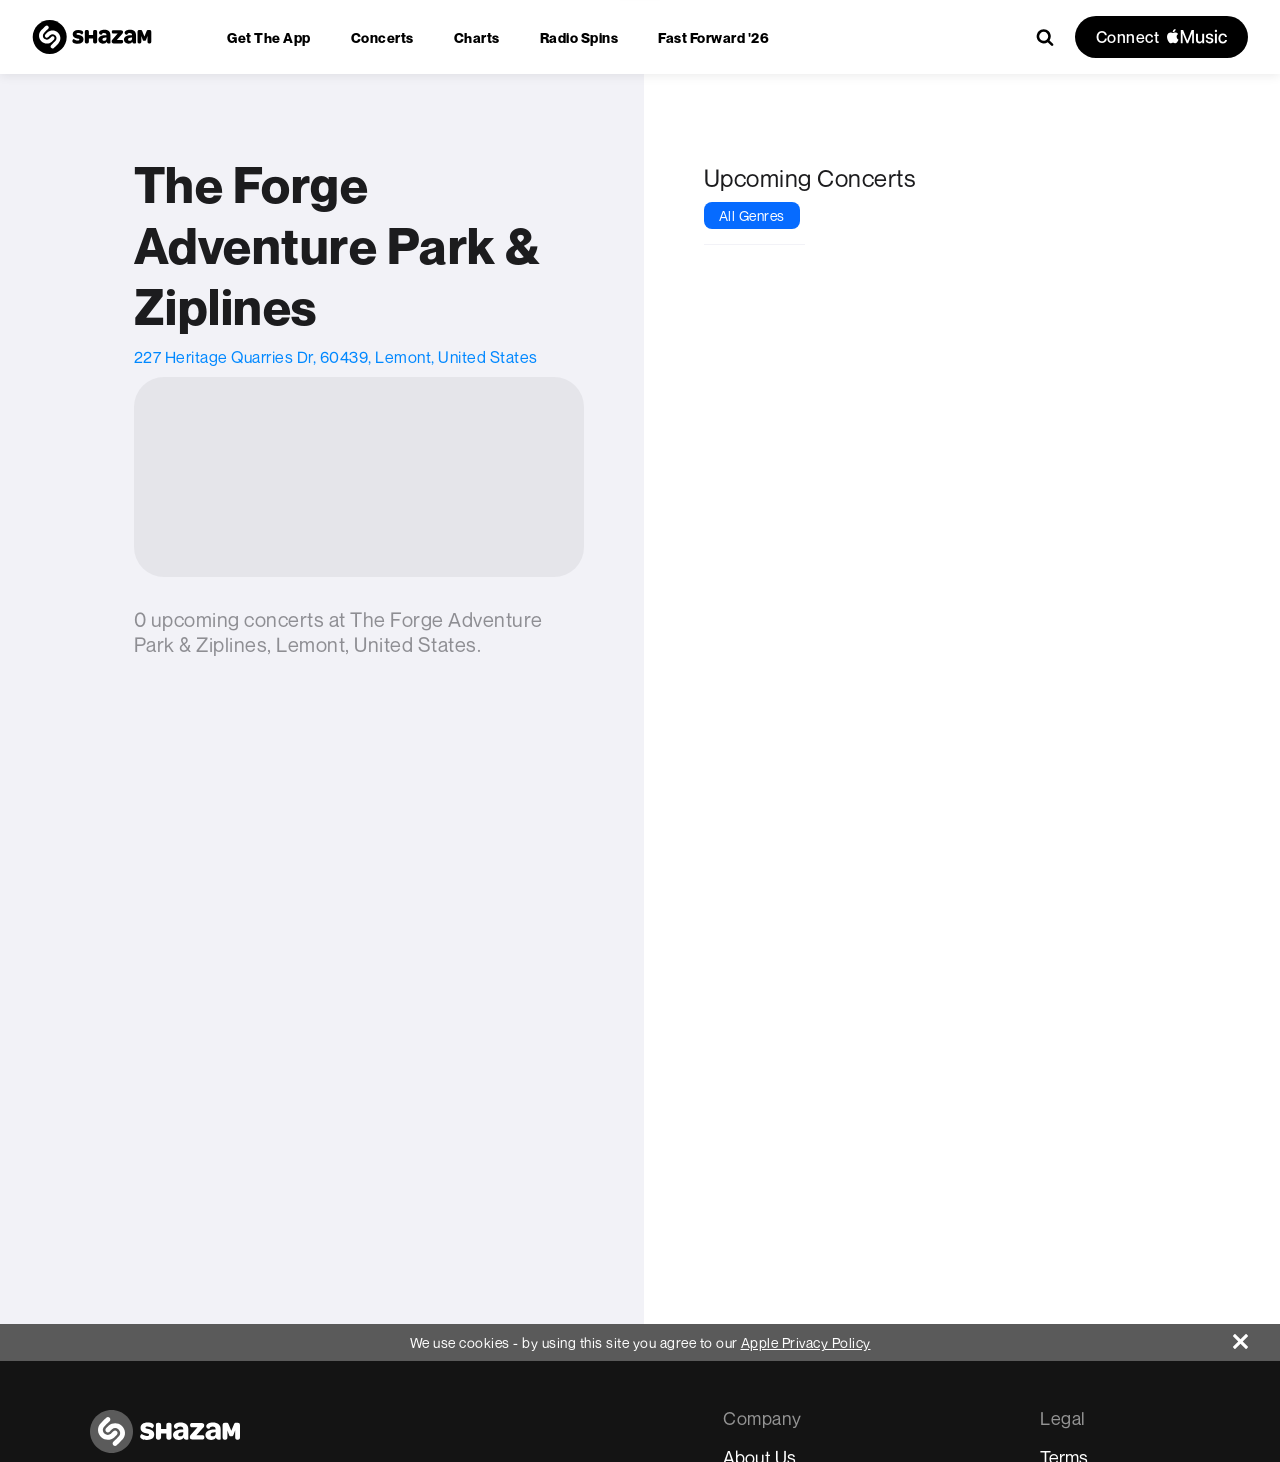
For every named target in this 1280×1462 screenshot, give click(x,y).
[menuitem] (269, 37)
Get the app (269, 37)
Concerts (382, 37)
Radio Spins (579, 37)
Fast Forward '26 (713, 37)
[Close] (1256, 1336)
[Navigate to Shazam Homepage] (92, 37)
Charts (477, 37)
